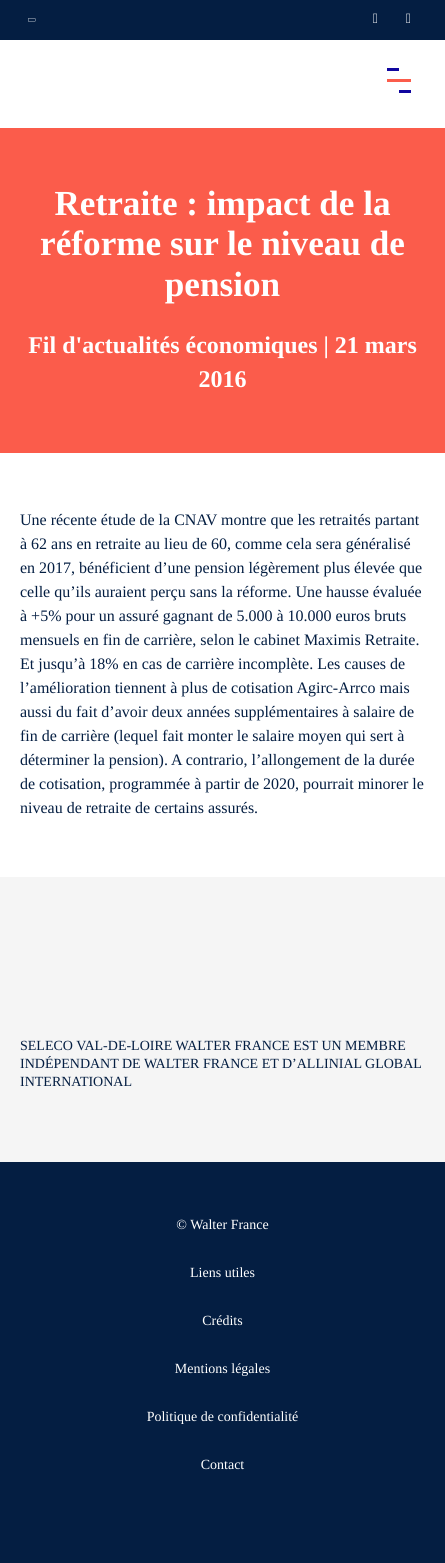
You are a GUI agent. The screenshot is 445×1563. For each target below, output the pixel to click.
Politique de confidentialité (223, 1417)
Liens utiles (222, 1273)
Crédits (222, 1321)
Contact (223, 1465)
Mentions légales (222, 1369)
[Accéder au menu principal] (399, 80)
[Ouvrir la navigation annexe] (32, 20)
